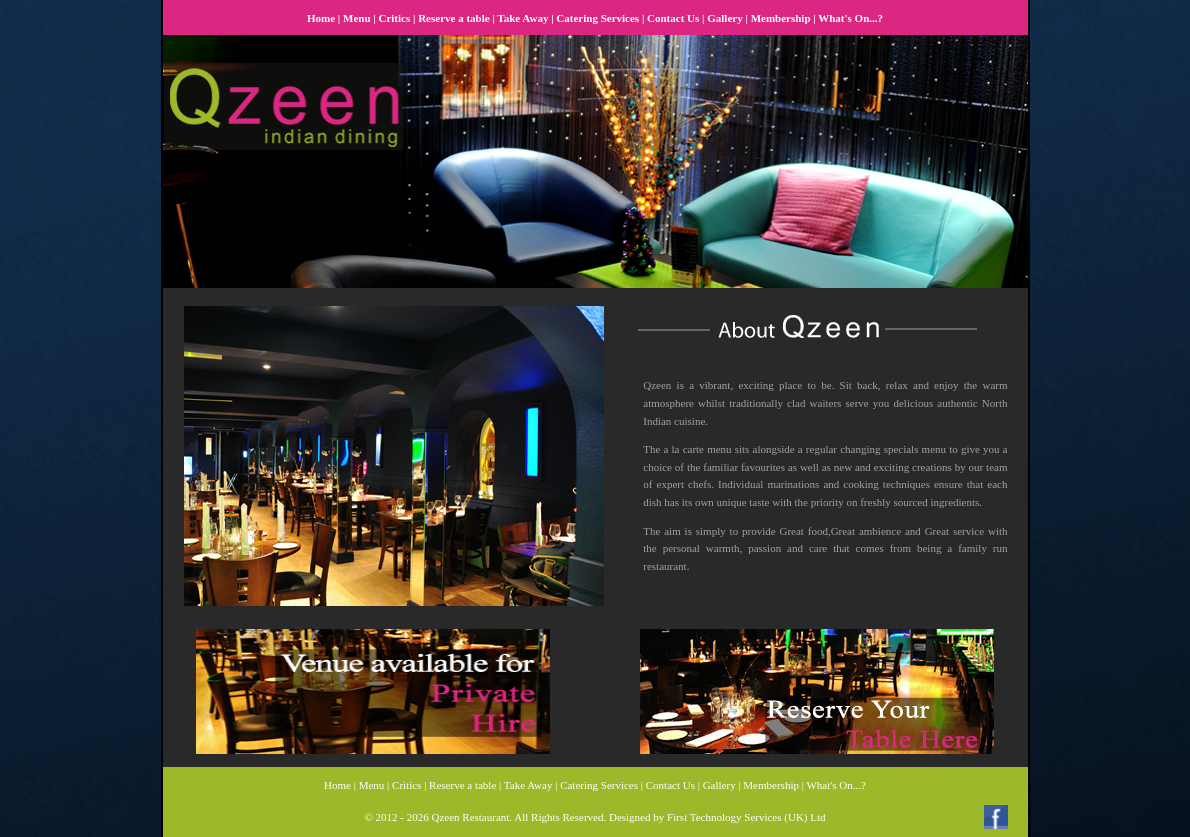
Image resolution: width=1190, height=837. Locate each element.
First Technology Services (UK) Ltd (746, 817)
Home (321, 18)
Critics (394, 18)
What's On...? (850, 18)
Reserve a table (453, 18)
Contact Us (673, 18)
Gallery (724, 18)
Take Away (522, 18)
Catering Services (597, 18)
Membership (781, 18)
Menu (357, 18)
